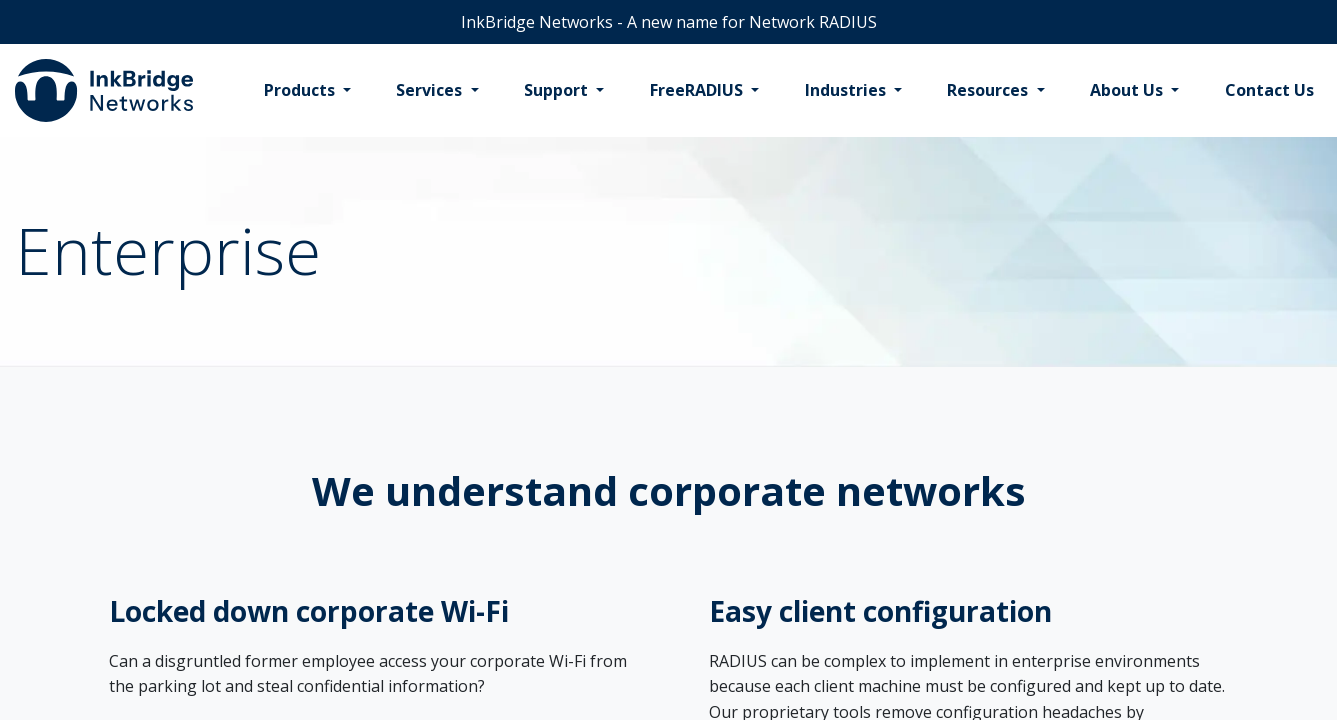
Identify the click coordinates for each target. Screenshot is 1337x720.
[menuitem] (307, 91)
